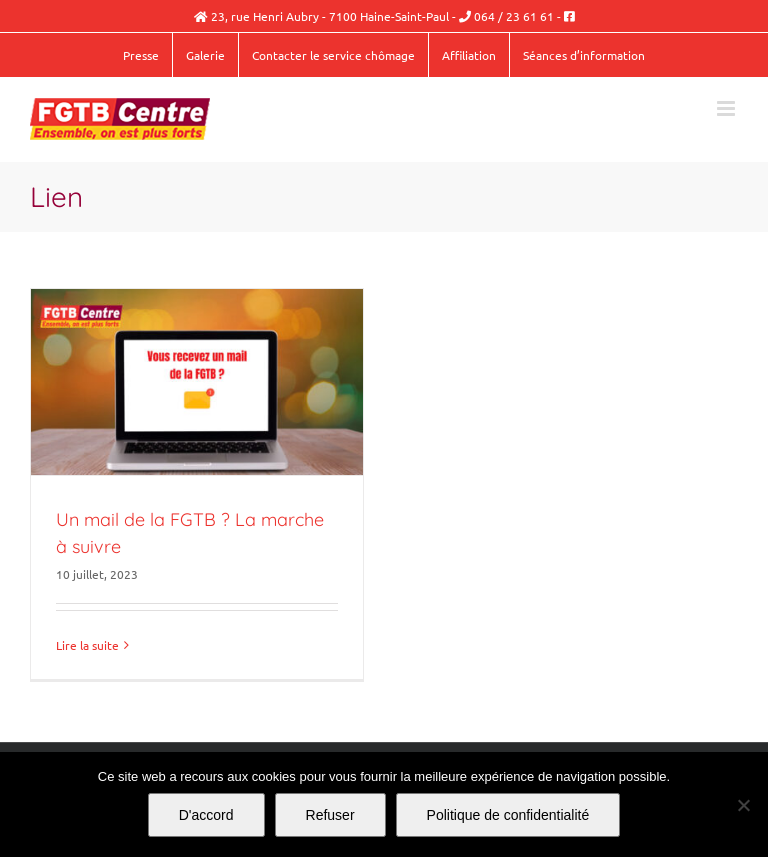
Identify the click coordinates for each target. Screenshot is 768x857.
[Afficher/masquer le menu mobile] (727, 108)
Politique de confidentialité (508, 815)
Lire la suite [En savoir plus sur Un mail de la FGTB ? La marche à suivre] (87, 645)
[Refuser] (743, 805)
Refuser (330, 815)
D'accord (206, 815)
